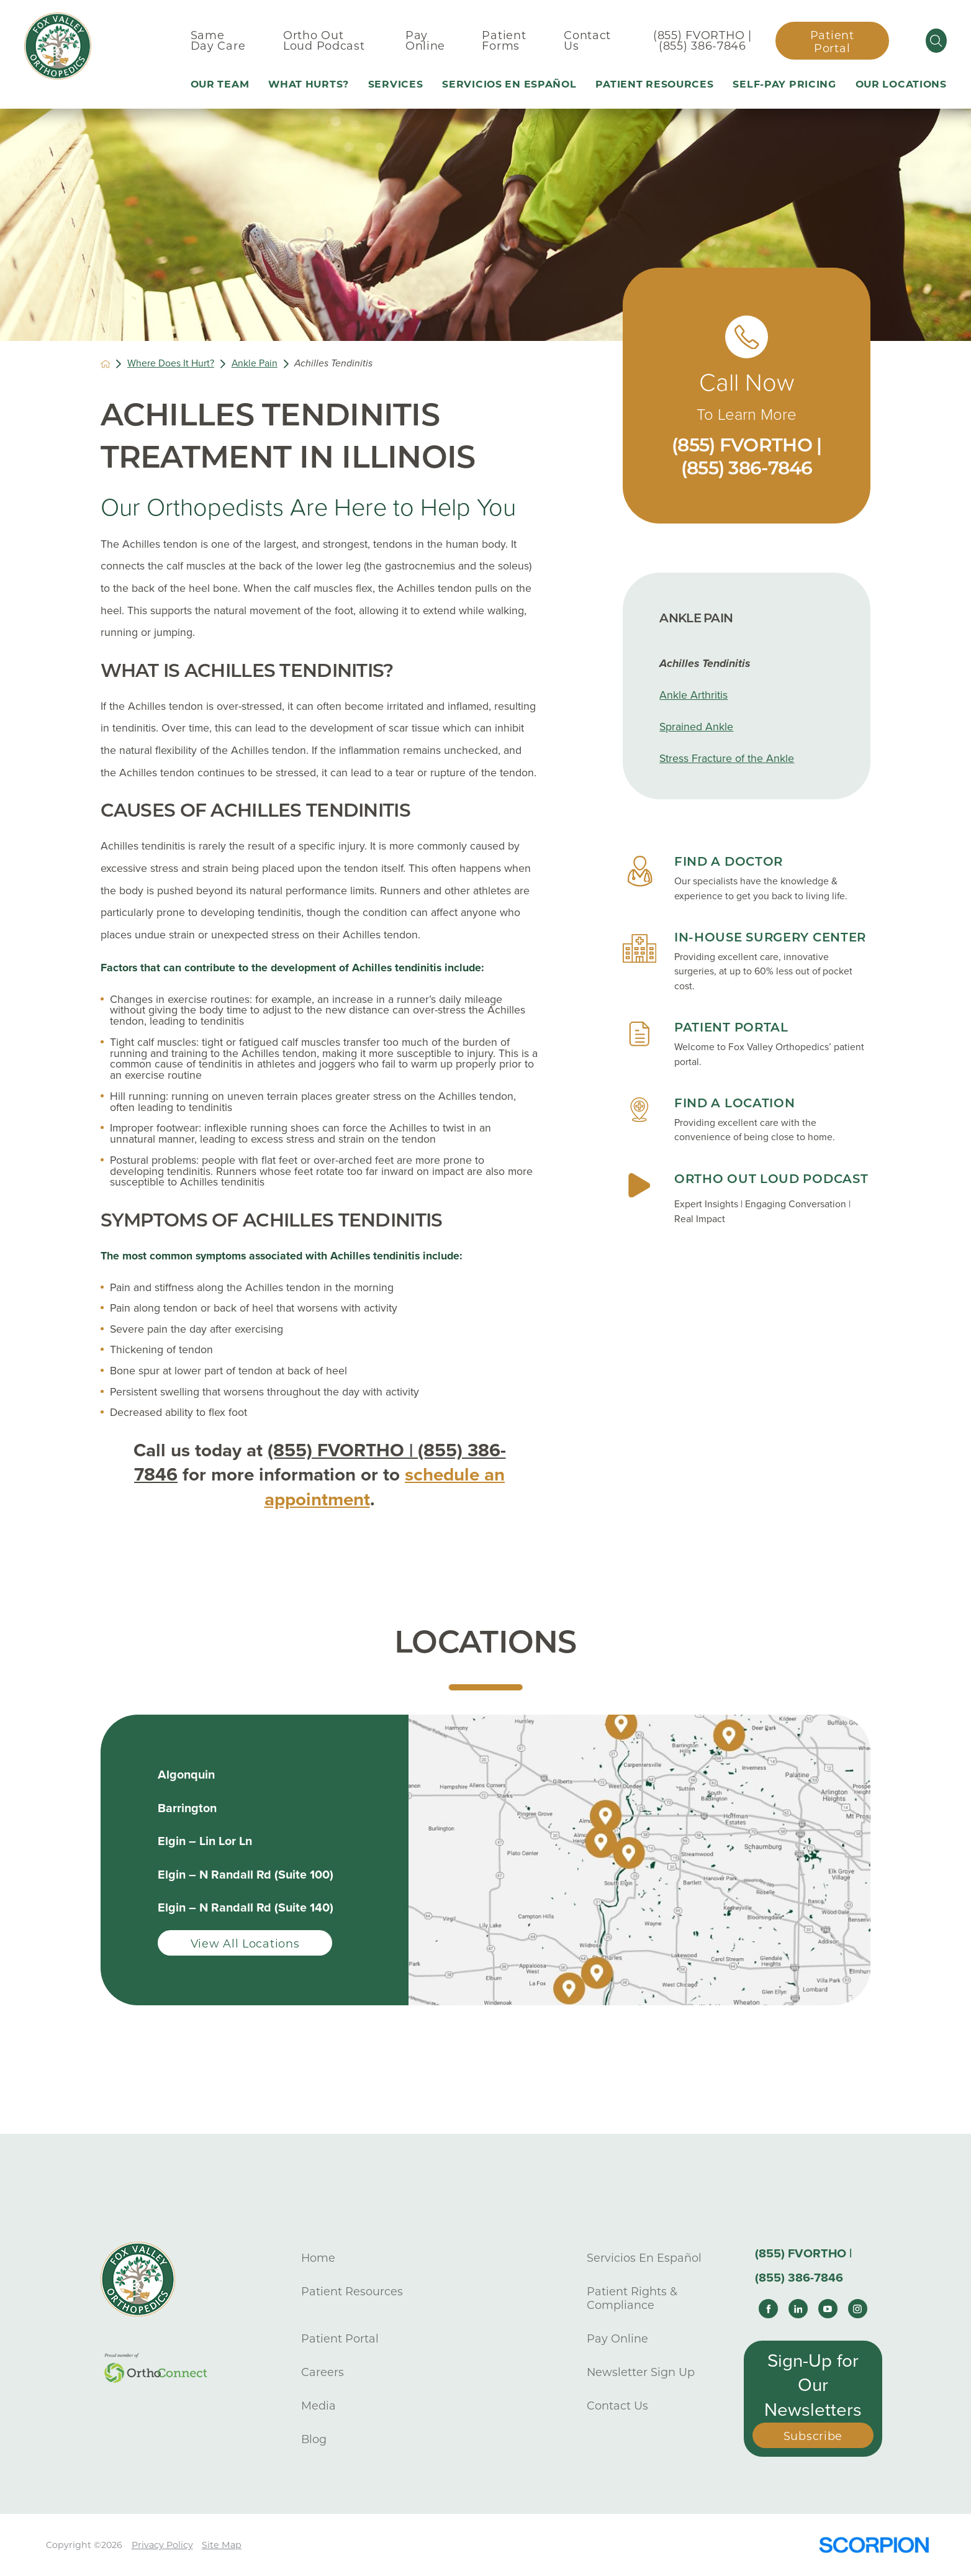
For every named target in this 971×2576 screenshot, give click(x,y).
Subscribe (813, 2435)
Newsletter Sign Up (641, 2372)
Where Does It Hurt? (170, 364)
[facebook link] (768, 2308)
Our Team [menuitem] (220, 84)
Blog (314, 2439)
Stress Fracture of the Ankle (726, 758)
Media (318, 2405)
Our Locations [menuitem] (901, 84)
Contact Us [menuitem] (587, 41)
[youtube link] (828, 2308)
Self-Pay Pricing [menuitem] (784, 84)
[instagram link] (857, 2308)
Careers (322, 2372)
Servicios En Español (644, 2257)
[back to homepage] (106, 364)
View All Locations (245, 1943)
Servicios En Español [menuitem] (509, 84)
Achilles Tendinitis (704, 663)
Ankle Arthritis (693, 695)
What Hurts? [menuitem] (308, 84)
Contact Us (617, 2405)
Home (318, 2257)
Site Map (222, 2545)
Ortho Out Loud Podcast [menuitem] (324, 41)
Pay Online (617, 2338)
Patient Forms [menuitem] (504, 41)
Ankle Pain (255, 364)
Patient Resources (352, 2291)
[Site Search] (936, 41)
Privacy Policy (162, 2545)
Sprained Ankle (696, 726)
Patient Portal (832, 42)
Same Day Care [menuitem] (218, 41)
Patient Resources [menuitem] (654, 84)
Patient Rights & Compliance (632, 2298)
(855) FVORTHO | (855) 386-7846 (702, 41)
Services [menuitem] (395, 84)
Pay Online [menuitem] (425, 41)
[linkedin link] (798, 2308)
